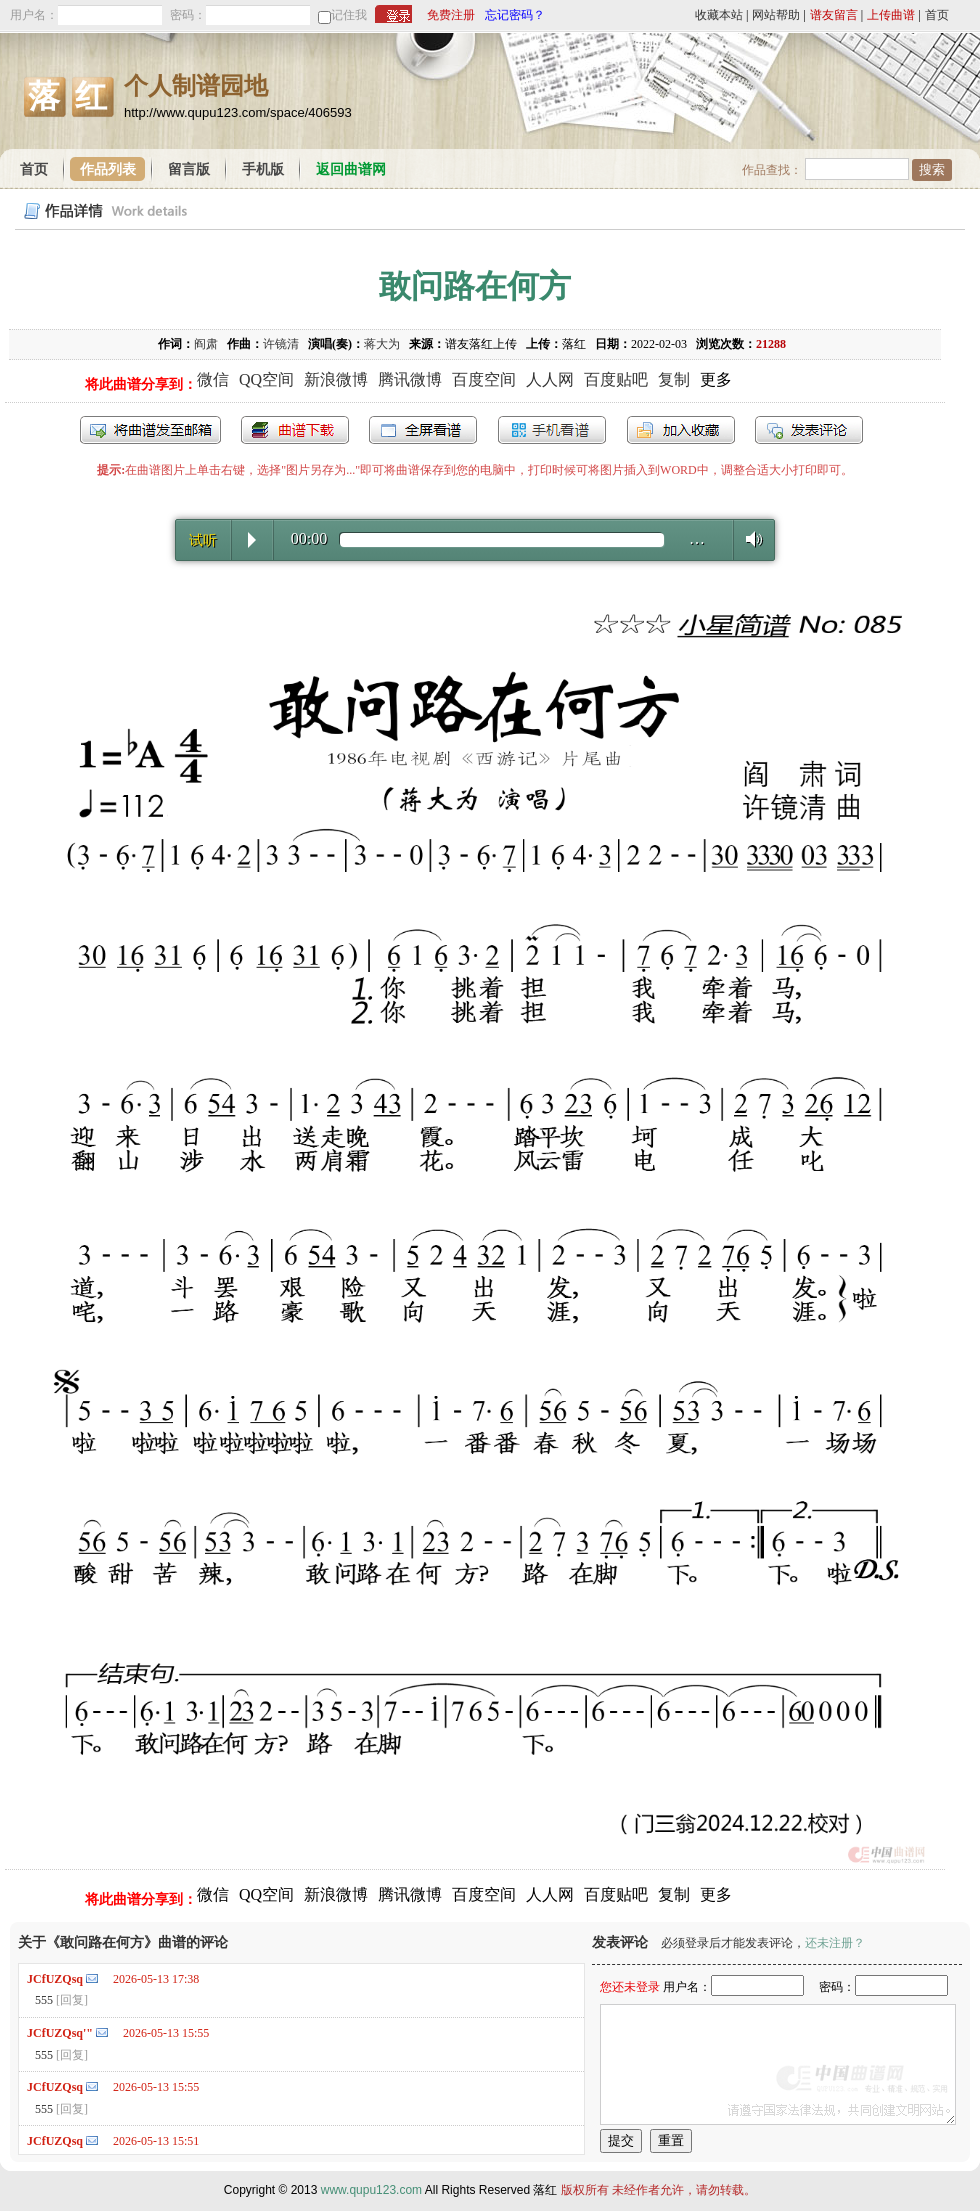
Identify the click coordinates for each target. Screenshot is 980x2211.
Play (252, 540)
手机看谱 (552, 430)
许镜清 (281, 344)
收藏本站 (719, 15)
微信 (213, 379)
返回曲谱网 (351, 169)
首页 (937, 15)
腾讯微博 (410, 379)
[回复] (72, 2000)
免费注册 (451, 15)
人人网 (550, 379)
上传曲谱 (891, 15)
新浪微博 (336, 379)
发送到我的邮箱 (150, 430)
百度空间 (484, 379)
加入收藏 (681, 430)
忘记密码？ (515, 15)
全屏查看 (423, 430)
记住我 (349, 15)
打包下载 (295, 430)
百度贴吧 (616, 379)
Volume (748, 539)
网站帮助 (776, 15)
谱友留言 (834, 15)
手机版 (263, 169)
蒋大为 (382, 344)
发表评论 (809, 430)
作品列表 (108, 169)
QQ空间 (266, 379)
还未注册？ (835, 1943)
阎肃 (206, 344)
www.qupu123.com (371, 2190)
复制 (674, 379)
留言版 (189, 169)
